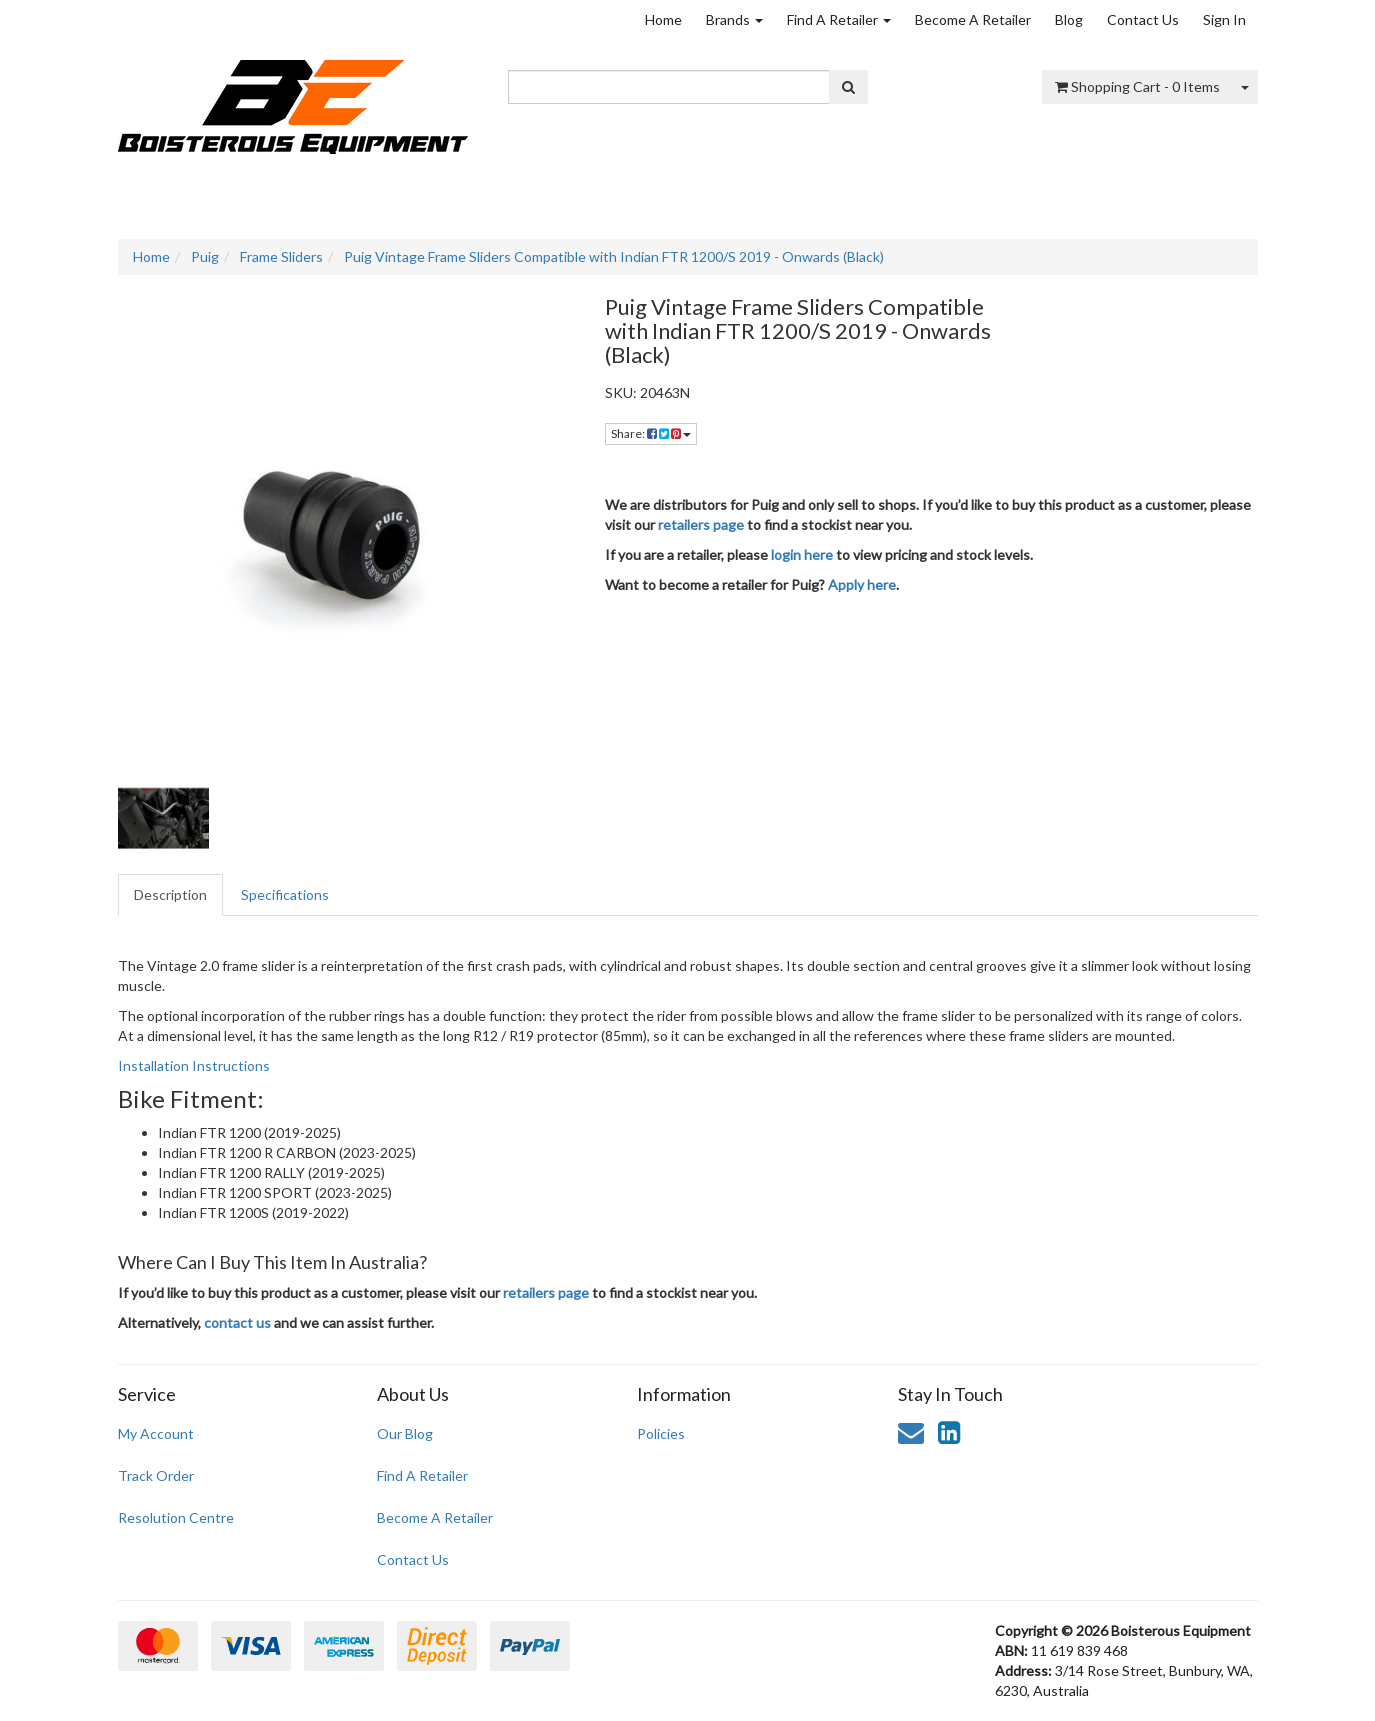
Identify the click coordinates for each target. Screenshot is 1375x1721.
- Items (1137, 86)
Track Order (156, 1475)
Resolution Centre (176, 1517)
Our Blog (405, 1433)
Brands (734, 19)
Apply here (862, 584)
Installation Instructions (194, 1065)
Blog (1069, 19)
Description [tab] (170, 894)
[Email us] (911, 1432)
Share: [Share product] (651, 433)
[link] (949, 1432)
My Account (156, 1433)
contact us (237, 1322)
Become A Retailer (973, 19)
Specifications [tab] (285, 894)
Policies (661, 1433)
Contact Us (1143, 19)
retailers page (701, 524)
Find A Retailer (839, 19)
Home (663, 19)
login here (802, 554)
